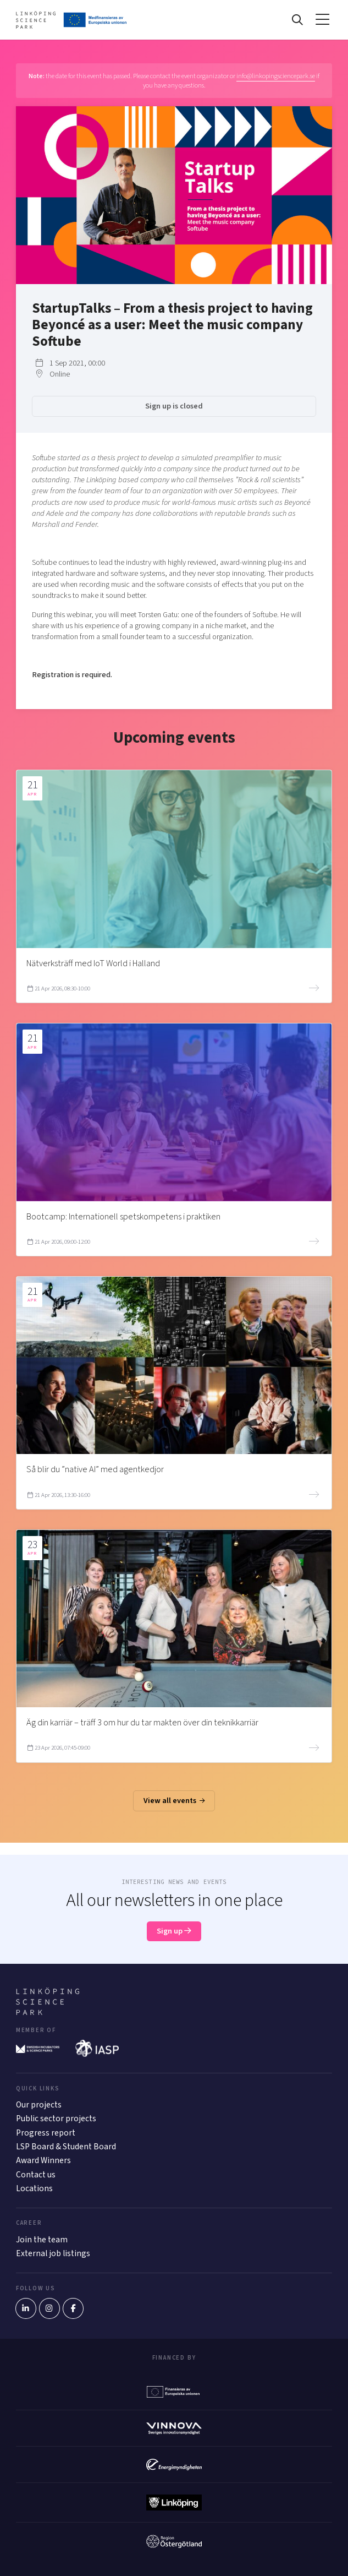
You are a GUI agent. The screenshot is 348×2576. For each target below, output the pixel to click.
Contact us (36, 2175)
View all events (174, 1800)
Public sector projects (56, 2118)
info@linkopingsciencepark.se (275, 76)
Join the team (42, 2240)
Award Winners (43, 2160)
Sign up (174, 1931)
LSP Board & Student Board (66, 2147)
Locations (34, 2188)
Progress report (45, 2133)
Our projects (39, 2105)
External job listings (53, 2253)
